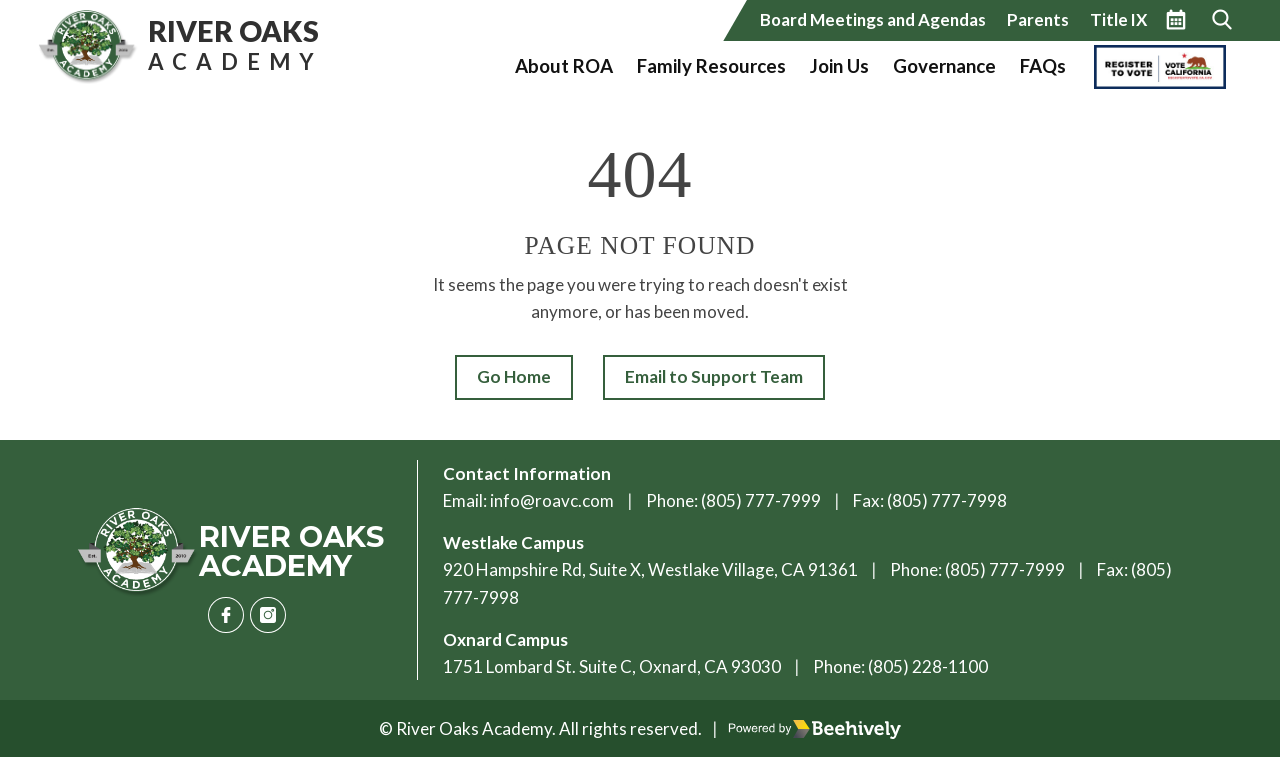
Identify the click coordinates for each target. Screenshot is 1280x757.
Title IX (1118, 19)
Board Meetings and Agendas (873, 19)
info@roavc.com (552, 500)
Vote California (1154, 66)
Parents (1038, 19)
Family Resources (711, 66)
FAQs (1043, 66)
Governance (944, 66)
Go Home (514, 376)
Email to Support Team (714, 376)
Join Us (839, 66)
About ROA (564, 66)
